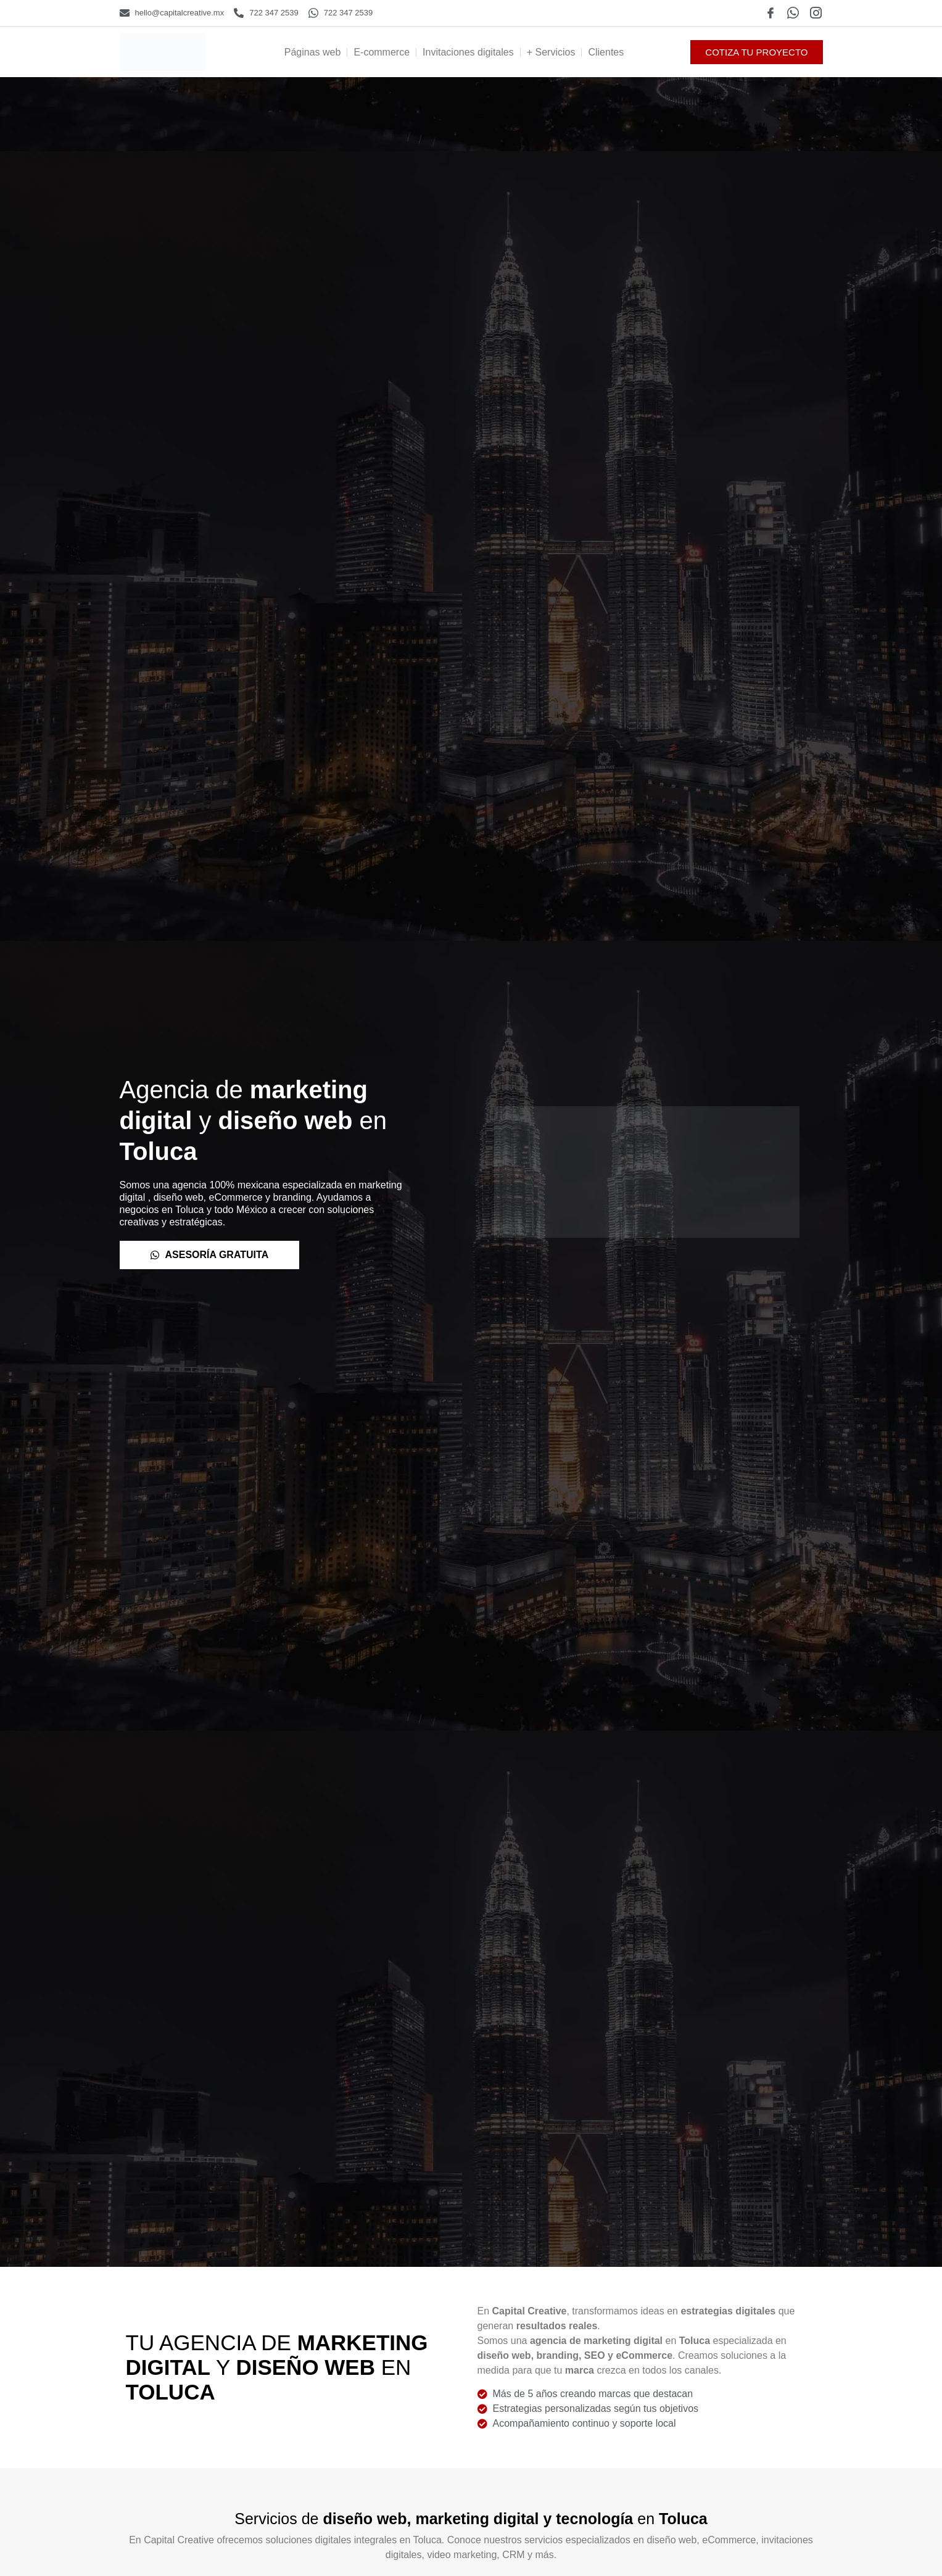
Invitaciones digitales (468, 52)
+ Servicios (551, 52)
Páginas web (312, 52)
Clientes (606, 52)
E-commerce (381, 52)
